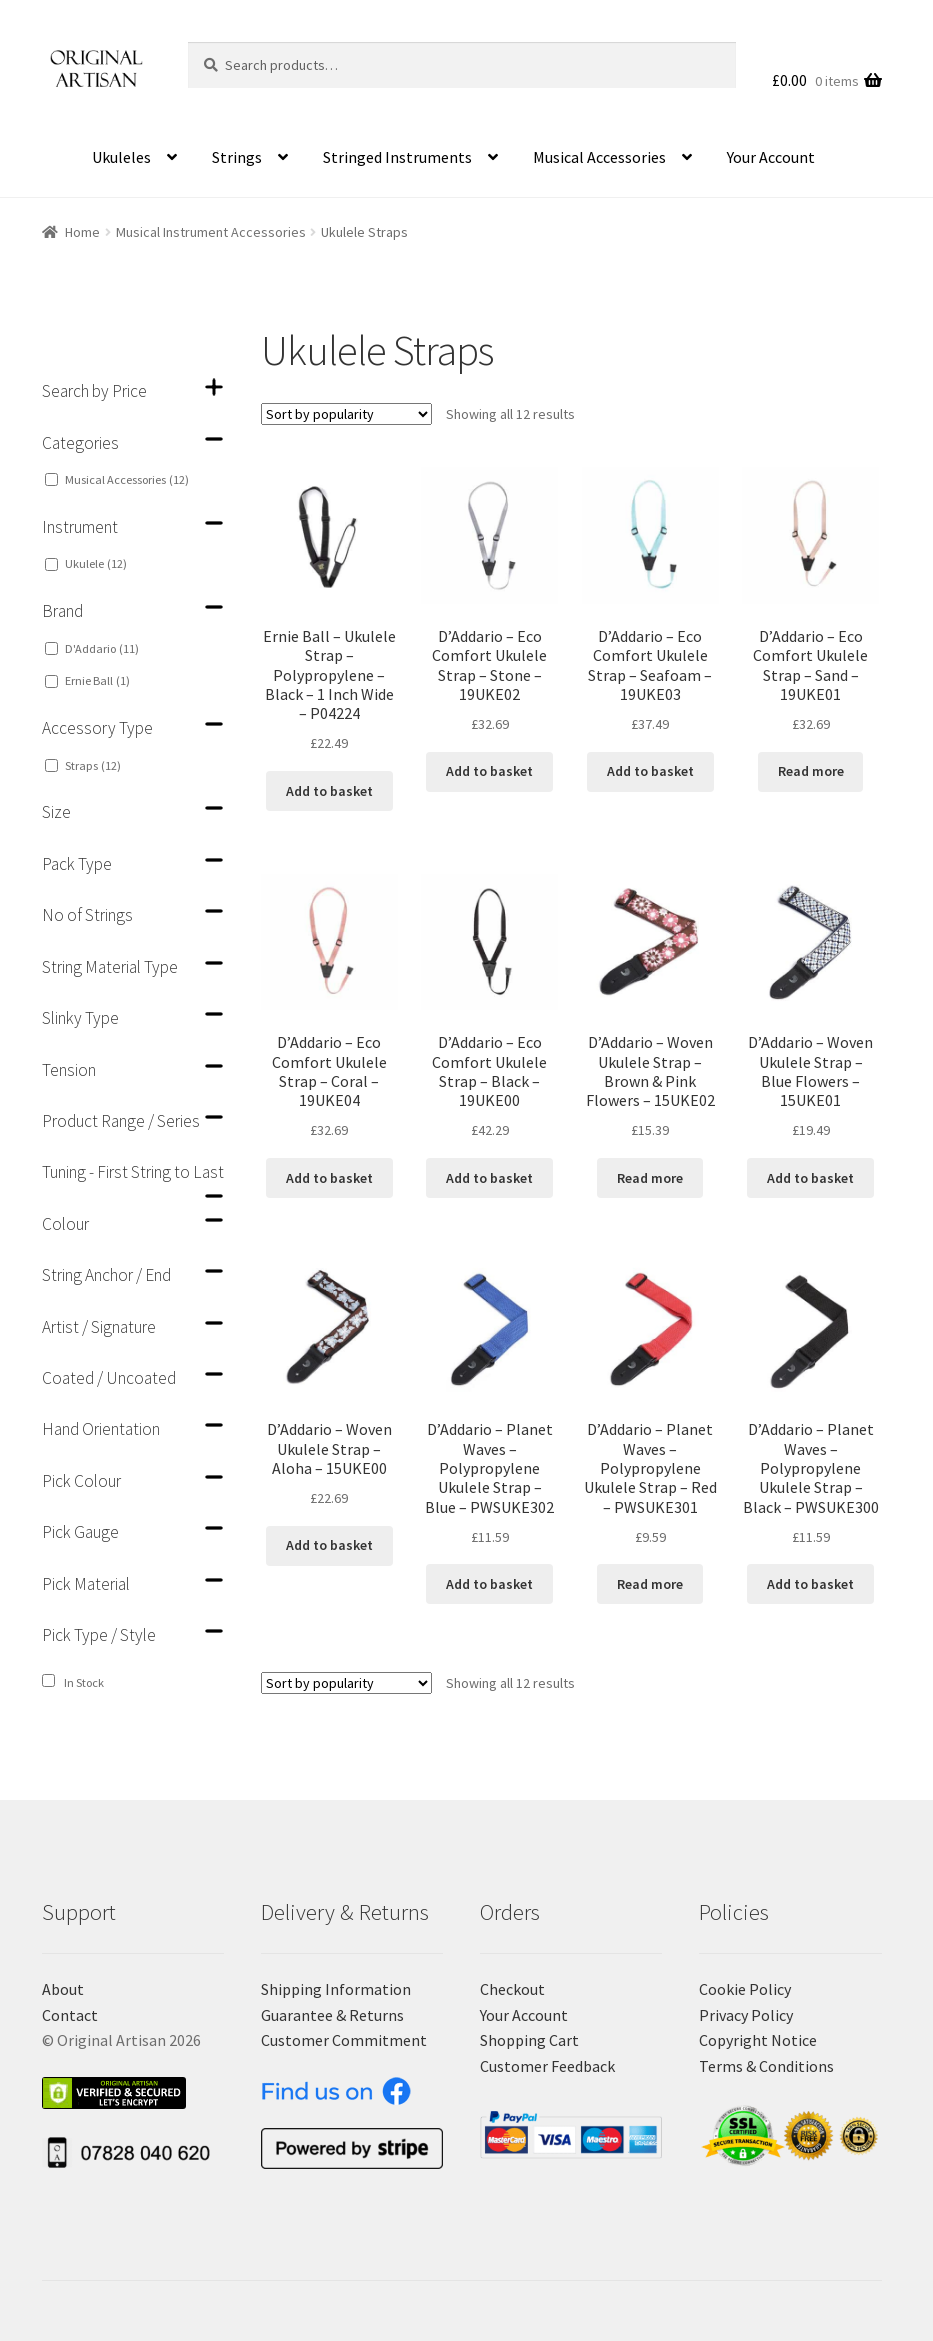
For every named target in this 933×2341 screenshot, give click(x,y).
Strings (237, 157)
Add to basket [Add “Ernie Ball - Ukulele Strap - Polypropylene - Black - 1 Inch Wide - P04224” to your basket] (329, 791)
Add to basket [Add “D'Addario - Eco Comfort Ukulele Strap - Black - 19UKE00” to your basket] (489, 1178)
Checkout (512, 1989)
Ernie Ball (97, 680)
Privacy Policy (746, 2015)
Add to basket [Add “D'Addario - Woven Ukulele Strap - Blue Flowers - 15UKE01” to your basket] (810, 1178)
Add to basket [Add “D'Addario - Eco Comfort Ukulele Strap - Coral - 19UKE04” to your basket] (329, 1178)
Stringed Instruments (397, 157)
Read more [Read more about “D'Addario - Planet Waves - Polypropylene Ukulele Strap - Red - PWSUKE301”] (650, 1584)
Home (82, 232)
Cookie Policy (745, 1989)
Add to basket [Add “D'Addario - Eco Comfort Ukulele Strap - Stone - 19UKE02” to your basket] (489, 771)
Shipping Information (336, 1989)
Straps (93, 765)
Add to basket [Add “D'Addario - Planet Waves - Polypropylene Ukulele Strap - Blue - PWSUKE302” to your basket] (489, 1584)
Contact (70, 2015)
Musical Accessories (599, 157)
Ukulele (96, 563)
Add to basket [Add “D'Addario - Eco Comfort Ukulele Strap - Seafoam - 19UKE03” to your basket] (650, 771)
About (63, 1989)
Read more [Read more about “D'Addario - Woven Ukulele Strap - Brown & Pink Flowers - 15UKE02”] (650, 1178)
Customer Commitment (344, 2040)
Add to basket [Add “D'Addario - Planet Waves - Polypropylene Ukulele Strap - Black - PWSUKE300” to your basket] (810, 1584)
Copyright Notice (758, 2040)
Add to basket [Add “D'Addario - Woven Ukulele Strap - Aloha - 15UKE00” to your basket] (329, 1545)
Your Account (771, 157)
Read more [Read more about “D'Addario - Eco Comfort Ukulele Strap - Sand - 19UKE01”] (811, 771)
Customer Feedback (547, 2066)
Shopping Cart (529, 2040)
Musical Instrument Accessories (211, 232)
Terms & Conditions (766, 2066)
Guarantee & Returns (332, 2015)
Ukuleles (121, 157)
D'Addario (102, 648)
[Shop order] (346, 414)
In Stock (84, 1682)
